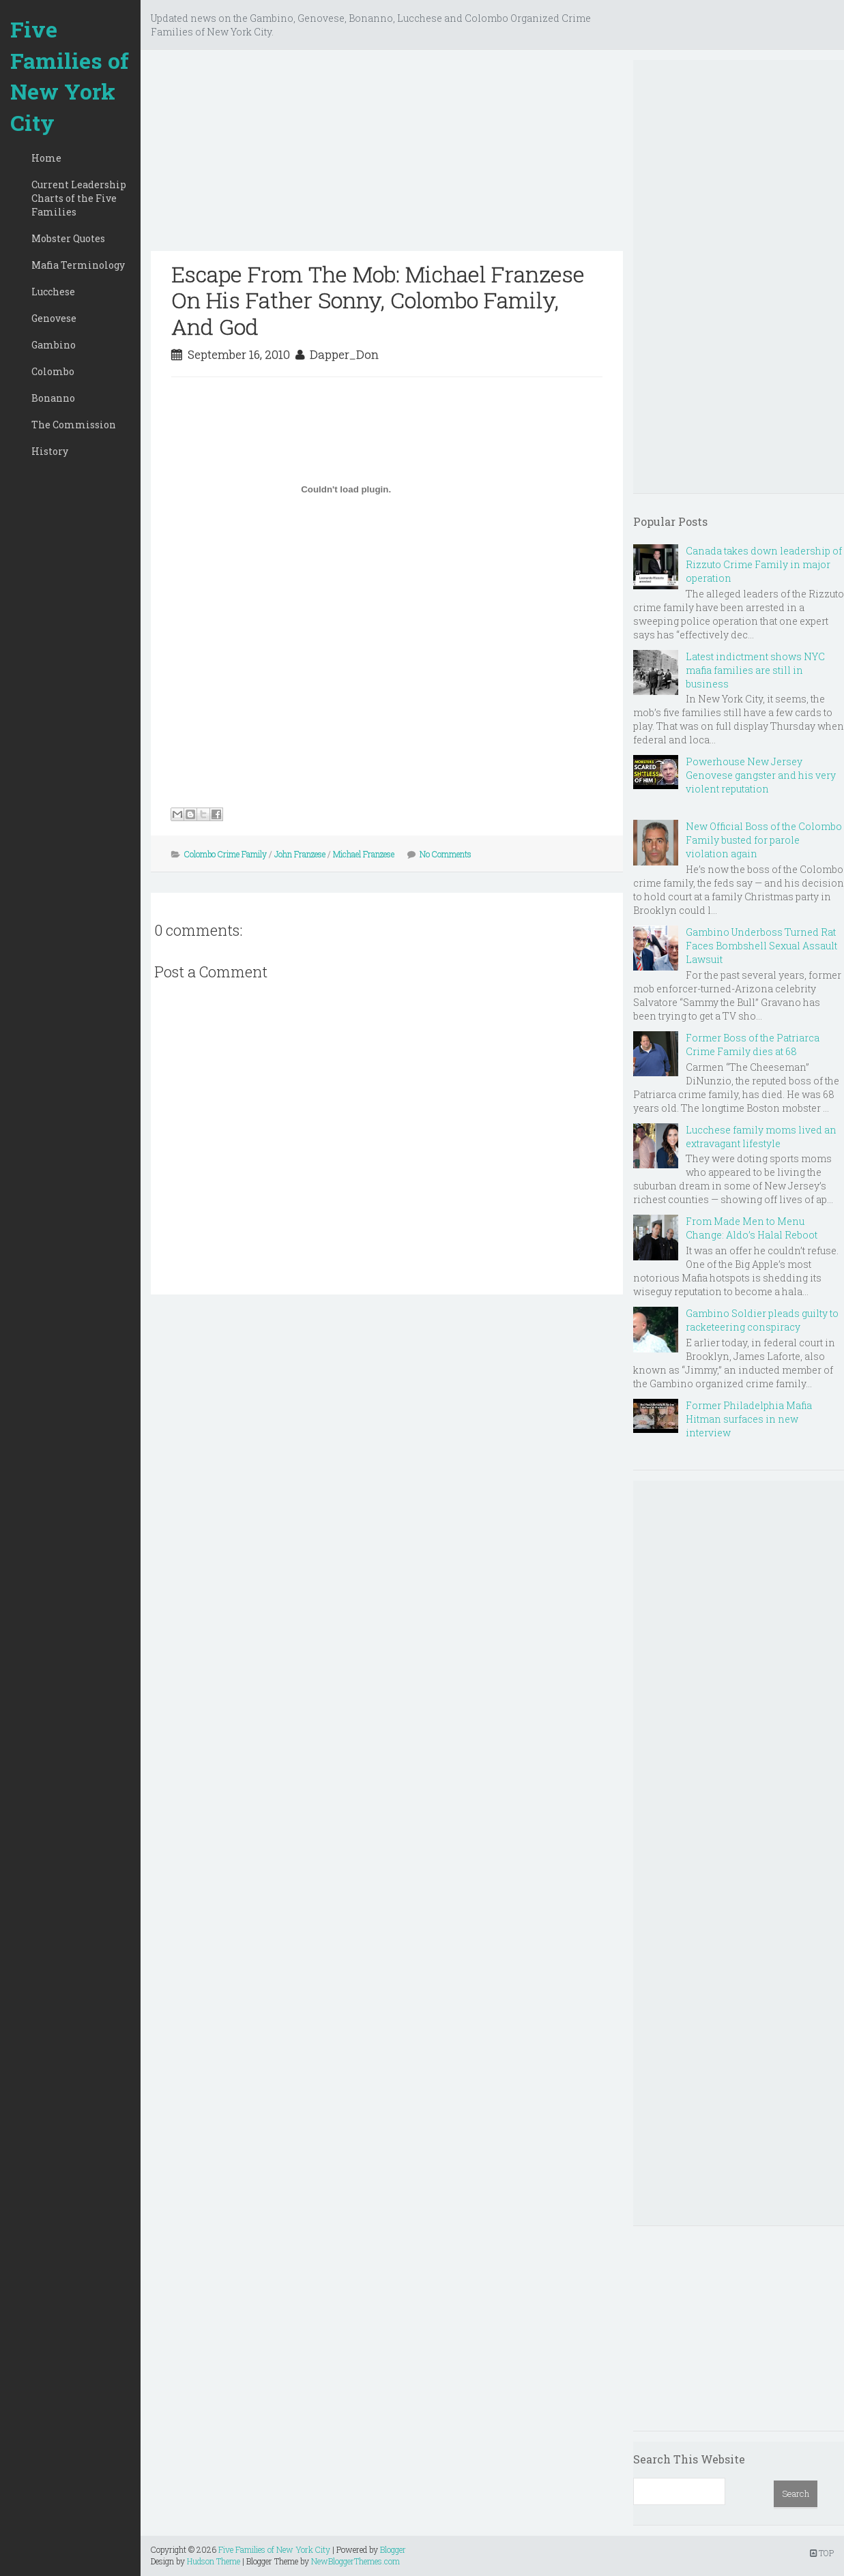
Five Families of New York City (69, 75)
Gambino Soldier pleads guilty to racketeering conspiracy (762, 1320)
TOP (822, 2552)
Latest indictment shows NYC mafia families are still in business (755, 670)
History (49, 451)
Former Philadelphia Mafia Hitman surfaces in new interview (749, 1419)
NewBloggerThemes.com (355, 2561)
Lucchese (53, 291)
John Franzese (299, 853)
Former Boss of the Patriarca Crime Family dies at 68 (752, 1044)
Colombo (52, 371)
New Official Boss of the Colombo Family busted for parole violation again (764, 840)
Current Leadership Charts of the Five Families (78, 198)
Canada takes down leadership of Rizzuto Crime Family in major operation (764, 564)
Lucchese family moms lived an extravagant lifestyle (761, 1136)
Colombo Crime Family (225, 853)
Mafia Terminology (78, 264)
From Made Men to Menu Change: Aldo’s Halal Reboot (751, 1228)
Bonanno (53, 397)
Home (46, 157)
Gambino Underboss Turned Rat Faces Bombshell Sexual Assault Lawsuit (761, 946)
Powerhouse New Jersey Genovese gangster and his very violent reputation (761, 775)
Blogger (393, 2549)
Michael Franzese (363, 853)
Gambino (53, 344)
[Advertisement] (387, 155)
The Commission (73, 424)
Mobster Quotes (68, 238)
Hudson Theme (213, 2561)
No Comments (445, 853)
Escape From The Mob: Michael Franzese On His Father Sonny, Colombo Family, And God (378, 300)
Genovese (53, 318)
